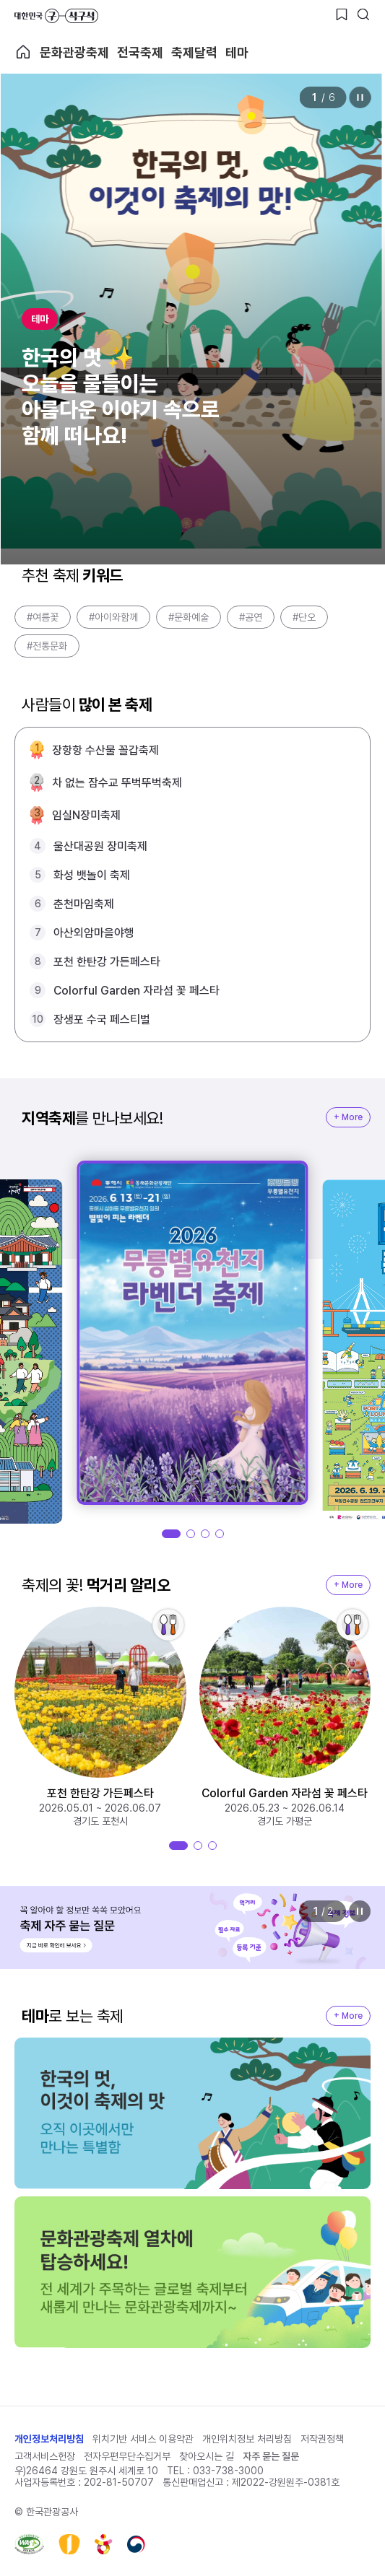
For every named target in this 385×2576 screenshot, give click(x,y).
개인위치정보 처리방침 (247, 2439)
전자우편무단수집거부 (127, 2456)
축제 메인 (23, 52)
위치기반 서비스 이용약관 (143, 2439)
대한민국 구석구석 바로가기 (56, 16)
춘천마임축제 (83, 904)
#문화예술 (188, 617)
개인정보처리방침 (49, 2439)
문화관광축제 (74, 52)
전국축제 (140, 52)
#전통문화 (47, 646)
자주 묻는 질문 (271, 2456)
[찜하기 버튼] (341, 14)
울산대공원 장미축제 (100, 846)
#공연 (250, 617)
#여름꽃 (43, 617)
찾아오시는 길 (206, 2456)
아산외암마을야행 (93, 933)
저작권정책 (322, 2439)
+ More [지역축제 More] (348, 1117)
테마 (236, 52)
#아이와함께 (113, 617)
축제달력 (194, 52)
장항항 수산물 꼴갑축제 (105, 750)
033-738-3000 (228, 2470)
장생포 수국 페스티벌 (101, 1019)
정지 (360, 97)
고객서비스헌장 (44, 2456)
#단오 (304, 617)
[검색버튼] (363, 14)
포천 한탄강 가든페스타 (106, 962)
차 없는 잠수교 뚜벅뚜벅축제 (117, 783)
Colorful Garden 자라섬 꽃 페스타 (136, 990)
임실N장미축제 (86, 815)
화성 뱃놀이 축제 (91, 875)
